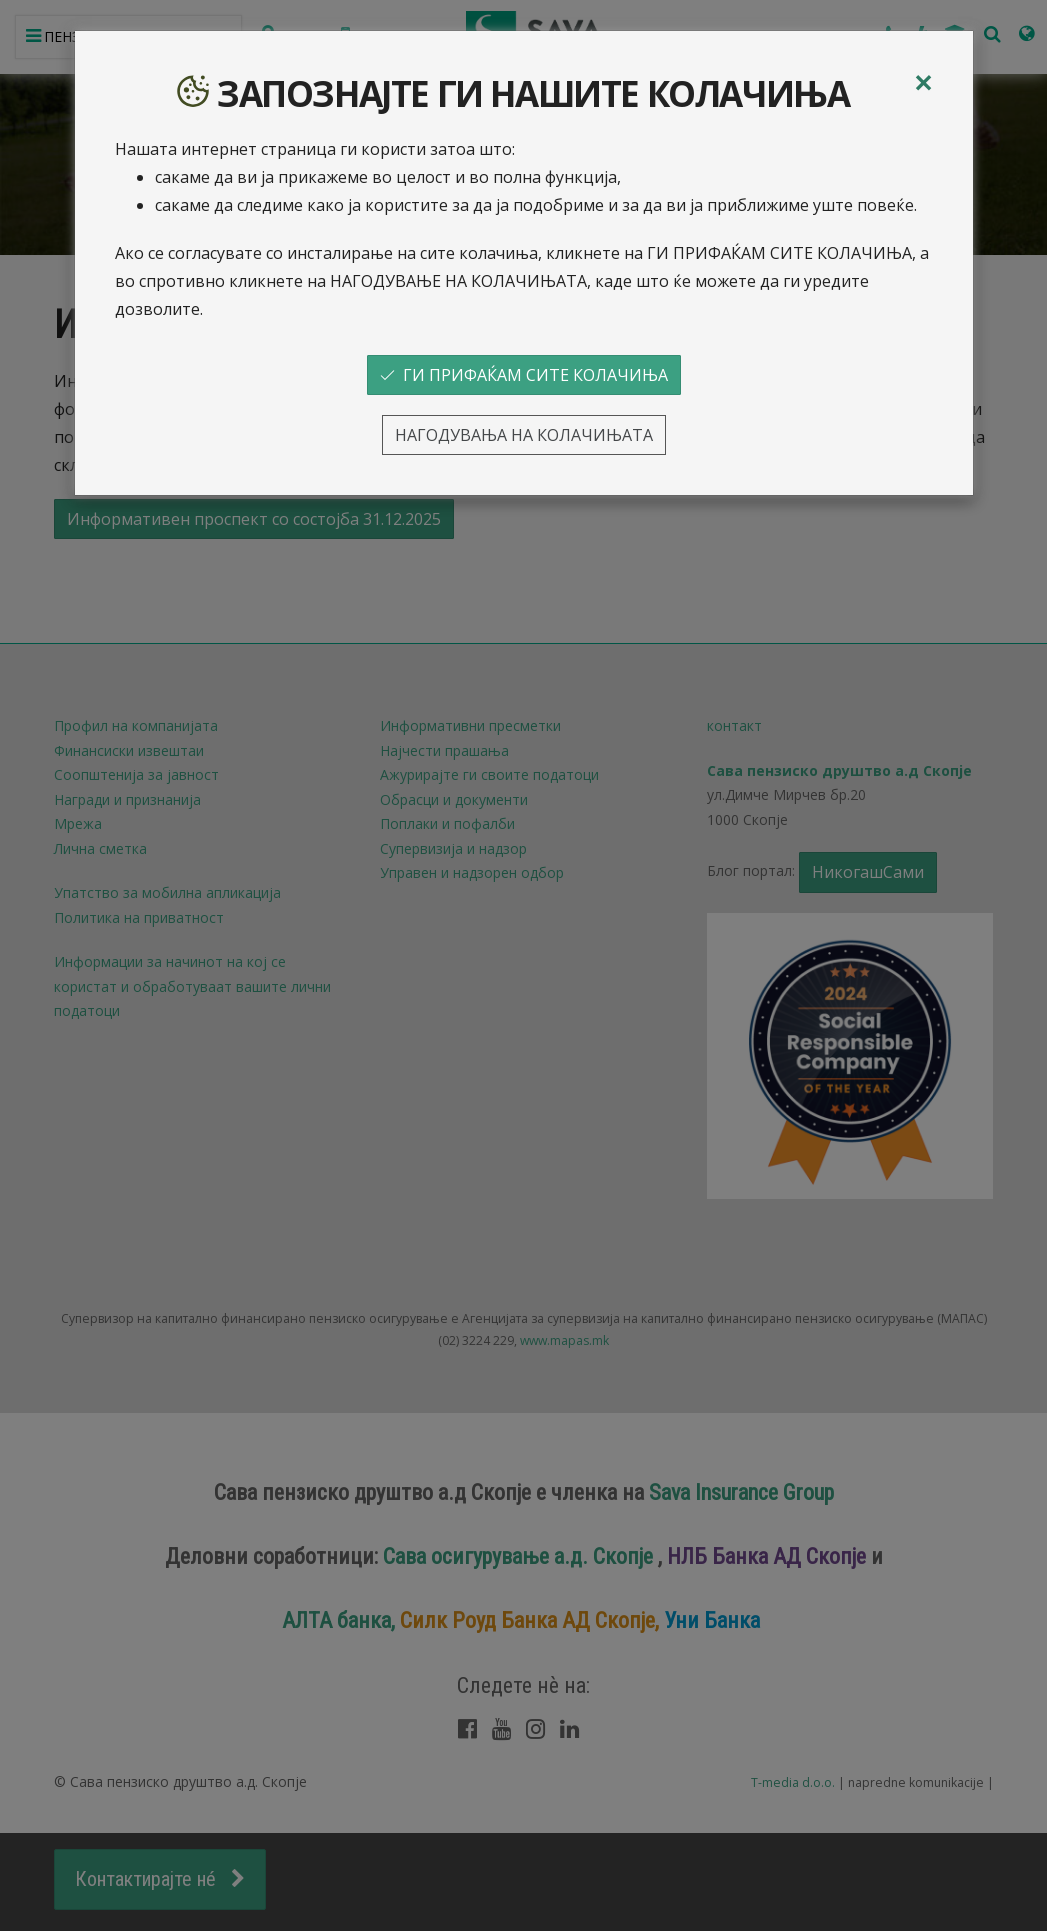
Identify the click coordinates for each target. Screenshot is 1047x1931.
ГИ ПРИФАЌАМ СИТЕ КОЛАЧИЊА (524, 375)
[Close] (923, 83)
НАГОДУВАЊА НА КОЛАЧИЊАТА (524, 435)
